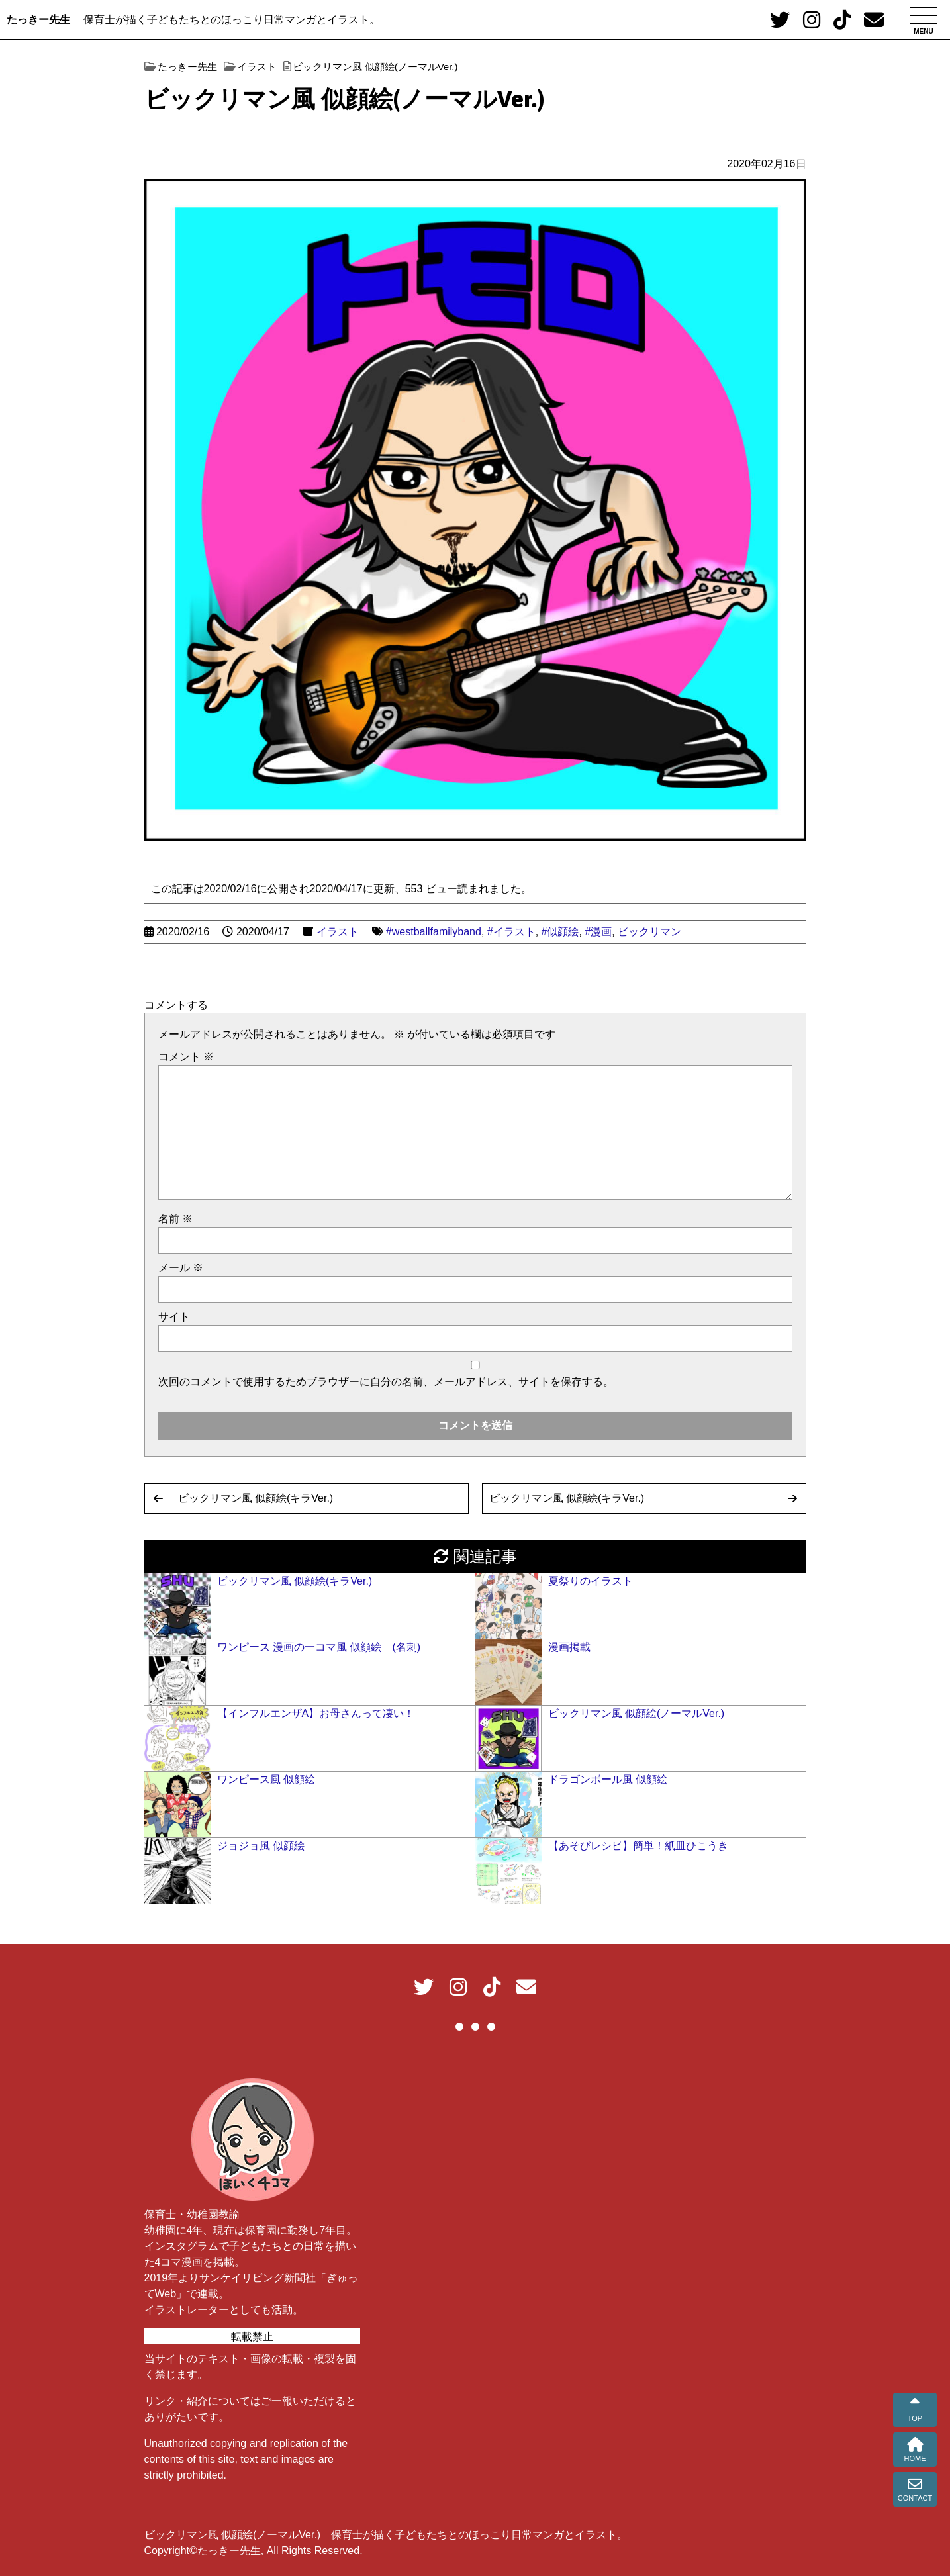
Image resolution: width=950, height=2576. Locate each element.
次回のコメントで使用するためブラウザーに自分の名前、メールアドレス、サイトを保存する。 (386, 1381)
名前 (175, 1218)
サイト (174, 1316)
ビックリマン (649, 931)
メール (180, 1267)
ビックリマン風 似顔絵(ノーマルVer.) (636, 1713)
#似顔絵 (560, 931)
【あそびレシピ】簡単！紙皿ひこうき (638, 1845)
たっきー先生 (38, 19)
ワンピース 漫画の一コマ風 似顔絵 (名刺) (319, 1647)
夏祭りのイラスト (590, 1581)
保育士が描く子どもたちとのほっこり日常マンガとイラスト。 (231, 19)
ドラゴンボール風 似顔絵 (607, 1779)
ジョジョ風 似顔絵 (261, 1845)
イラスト (337, 931)
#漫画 (598, 931)
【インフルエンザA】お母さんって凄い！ (316, 1713)
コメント (186, 1056)
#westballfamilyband (433, 931)
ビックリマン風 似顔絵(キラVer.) (256, 1498)
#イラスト (511, 931)
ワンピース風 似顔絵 (266, 1779)
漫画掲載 (569, 1647)
